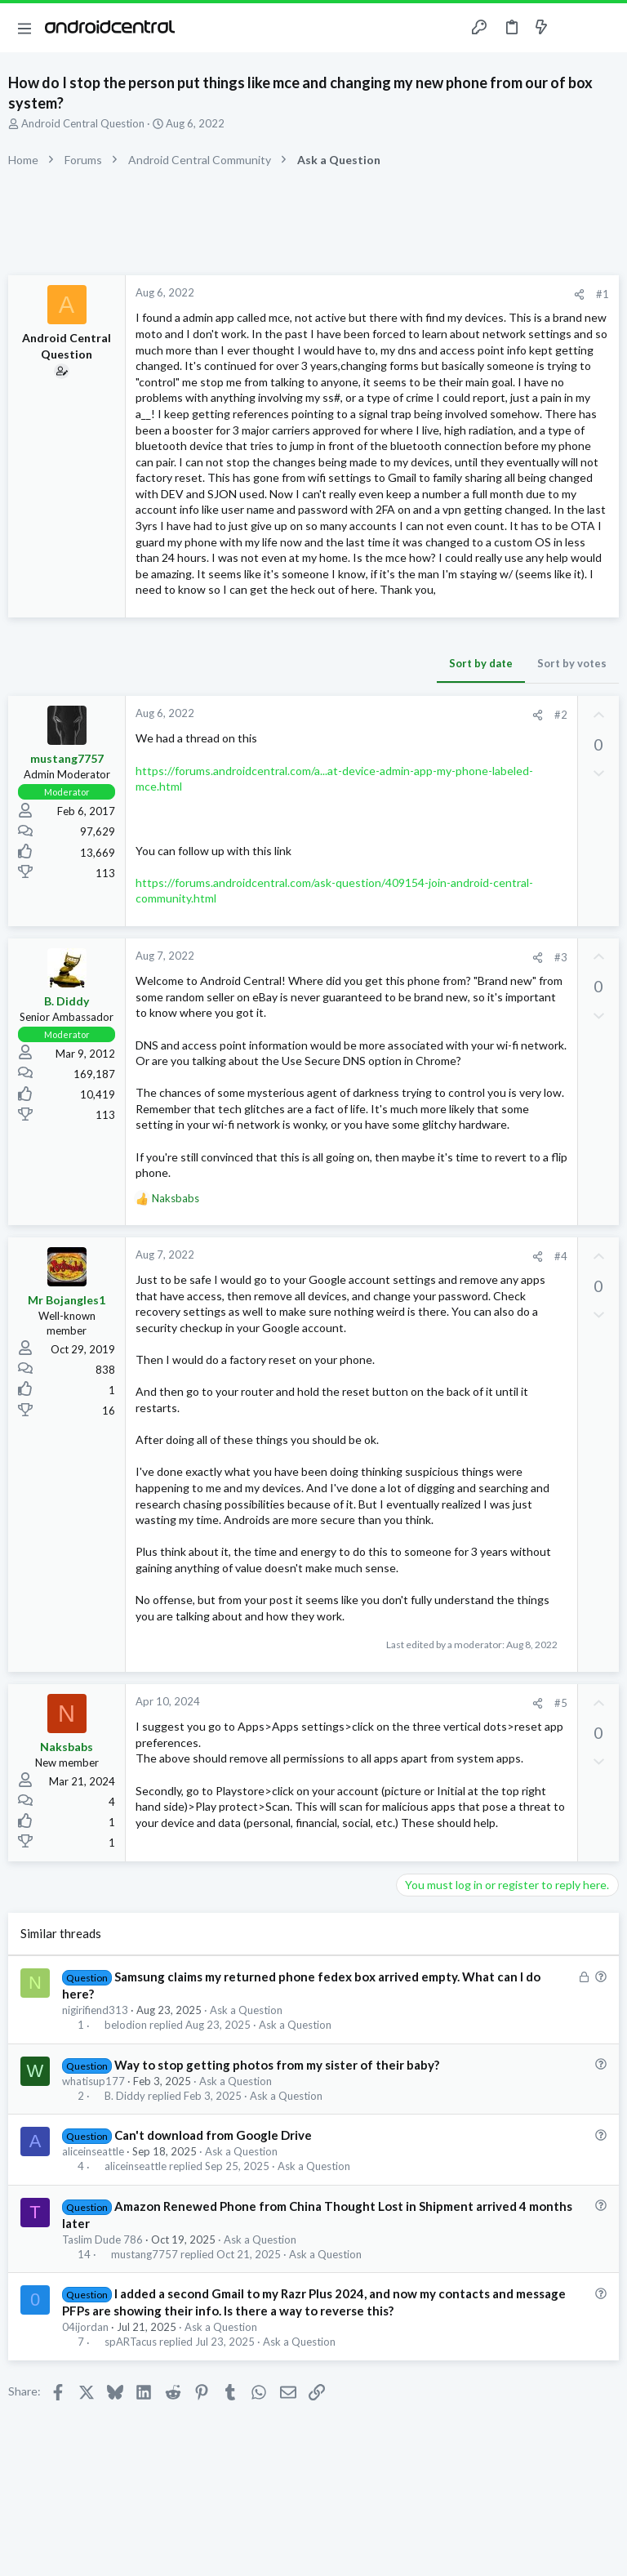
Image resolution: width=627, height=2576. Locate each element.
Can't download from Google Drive (213, 2135)
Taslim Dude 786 (102, 2239)
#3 (560, 957)
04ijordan (85, 2326)
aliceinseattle (93, 2151)
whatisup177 (93, 2081)
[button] (24, 28)
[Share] (579, 294)
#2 (560, 714)
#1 (602, 294)
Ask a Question (246, 2010)
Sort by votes (572, 663)
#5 (560, 1702)
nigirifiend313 (95, 2010)
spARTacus (130, 2342)
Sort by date (481, 663)
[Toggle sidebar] (573, 27)
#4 (560, 1256)
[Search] (605, 28)
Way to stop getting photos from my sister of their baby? (276, 2064)
